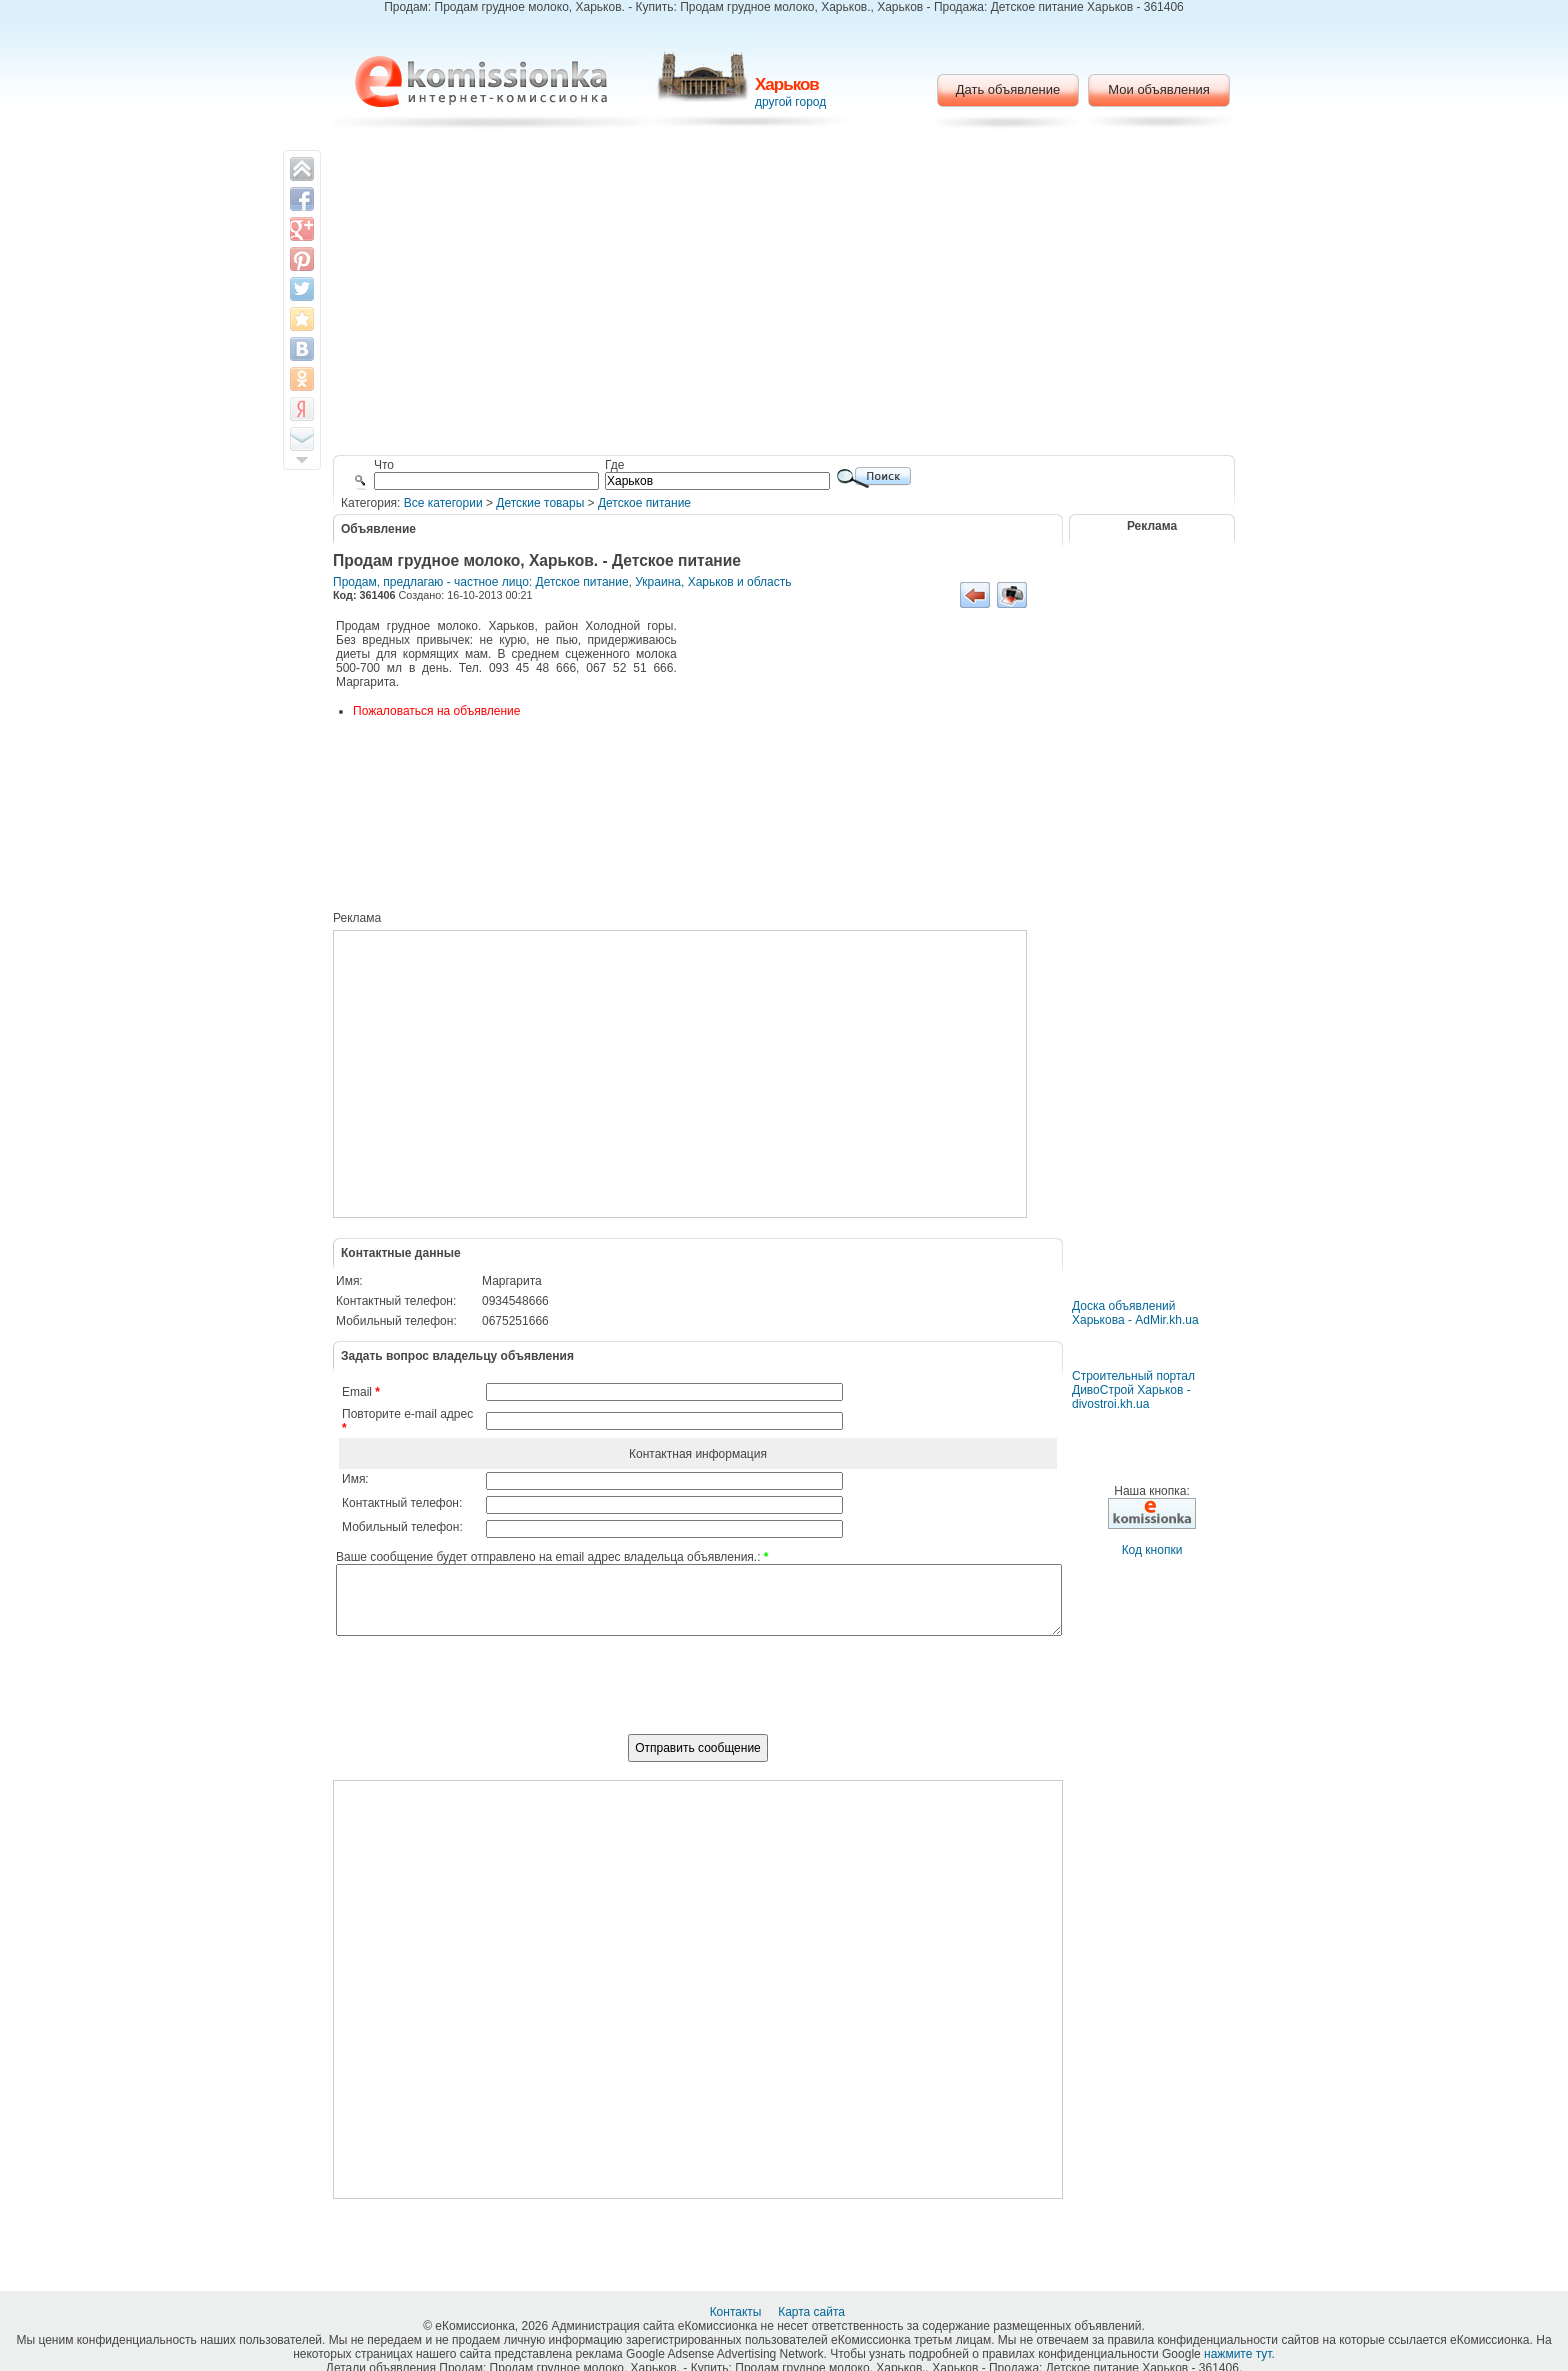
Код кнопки (1152, 1550)
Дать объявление (1008, 89)
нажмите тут (1237, 2354)
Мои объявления (1158, 89)
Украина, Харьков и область (713, 582)
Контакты (737, 2312)
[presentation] (698, 1696)
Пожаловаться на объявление (436, 711)
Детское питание (644, 503)
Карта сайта (813, 2312)
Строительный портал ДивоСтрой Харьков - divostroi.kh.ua (1133, 1390)
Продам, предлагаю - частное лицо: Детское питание (481, 582)
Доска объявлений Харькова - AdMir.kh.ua (1135, 1313)
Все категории (443, 503)
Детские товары (540, 503)
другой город (790, 102)
